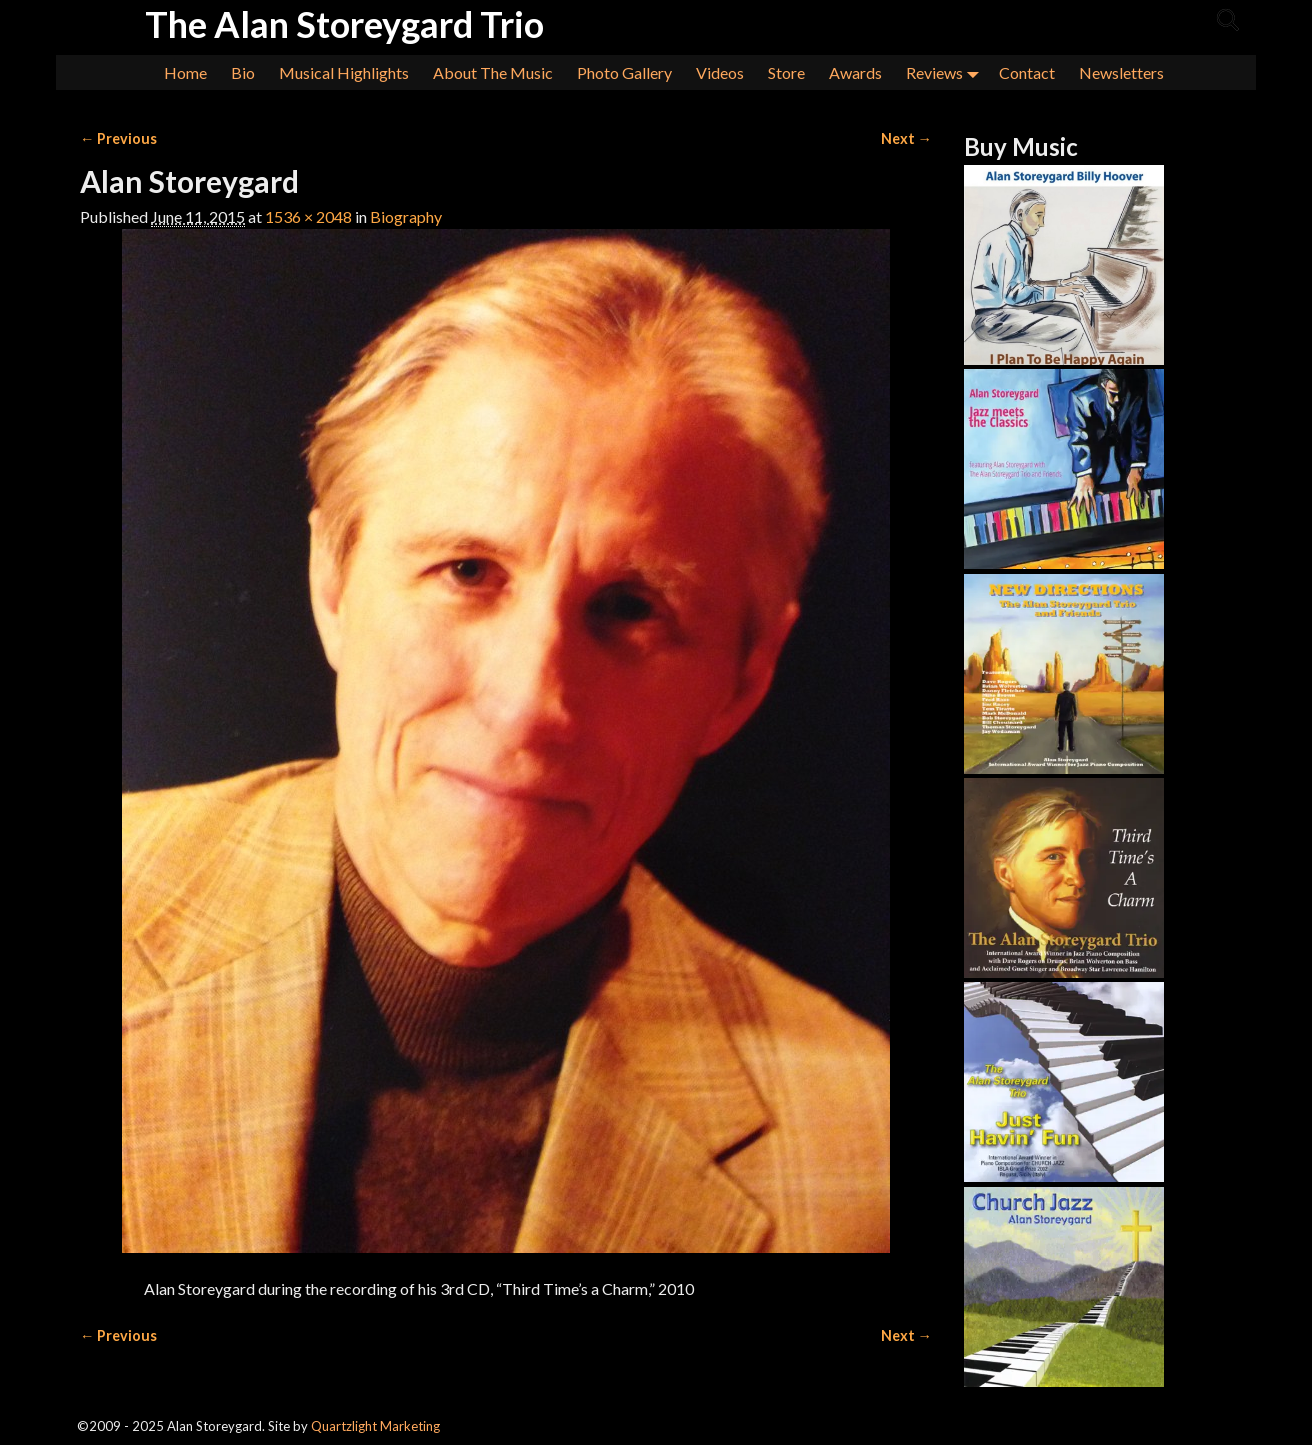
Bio (243, 72)
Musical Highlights (344, 72)
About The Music (493, 72)
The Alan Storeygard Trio (344, 24)
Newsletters (1121, 72)
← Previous (118, 138)
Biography (406, 216)
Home (185, 72)
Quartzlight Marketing (375, 1426)
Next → (906, 138)
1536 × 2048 (308, 216)
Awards (855, 72)
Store (786, 72)
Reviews (946, 72)
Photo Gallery (624, 72)
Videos (720, 72)
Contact (1027, 72)
